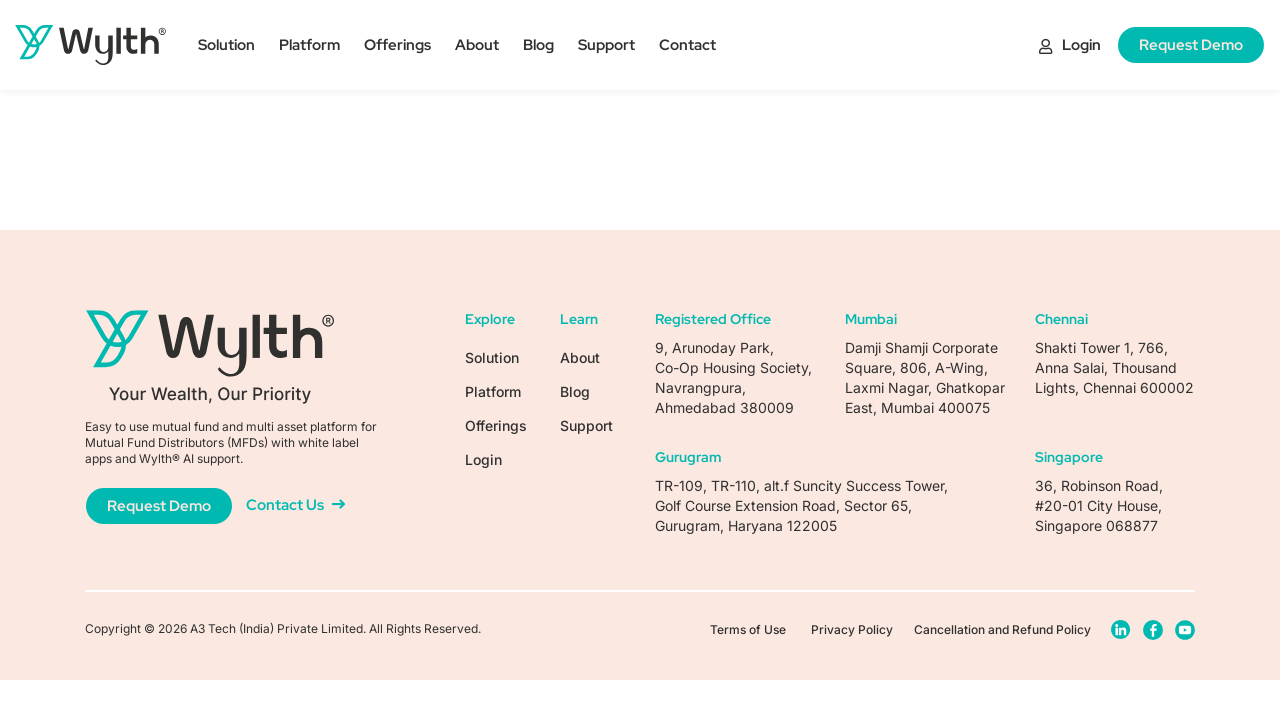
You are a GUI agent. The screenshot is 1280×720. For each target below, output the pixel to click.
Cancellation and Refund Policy (1002, 629)
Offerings (397, 45)
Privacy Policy (852, 629)
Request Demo (1191, 45)
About (477, 45)
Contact (687, 45)
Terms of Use (748, 629)
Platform (309, 45)
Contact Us (295, 505)
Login (1070, 45)
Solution (226, 45)
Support (606, 45)
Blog (538, 45)
